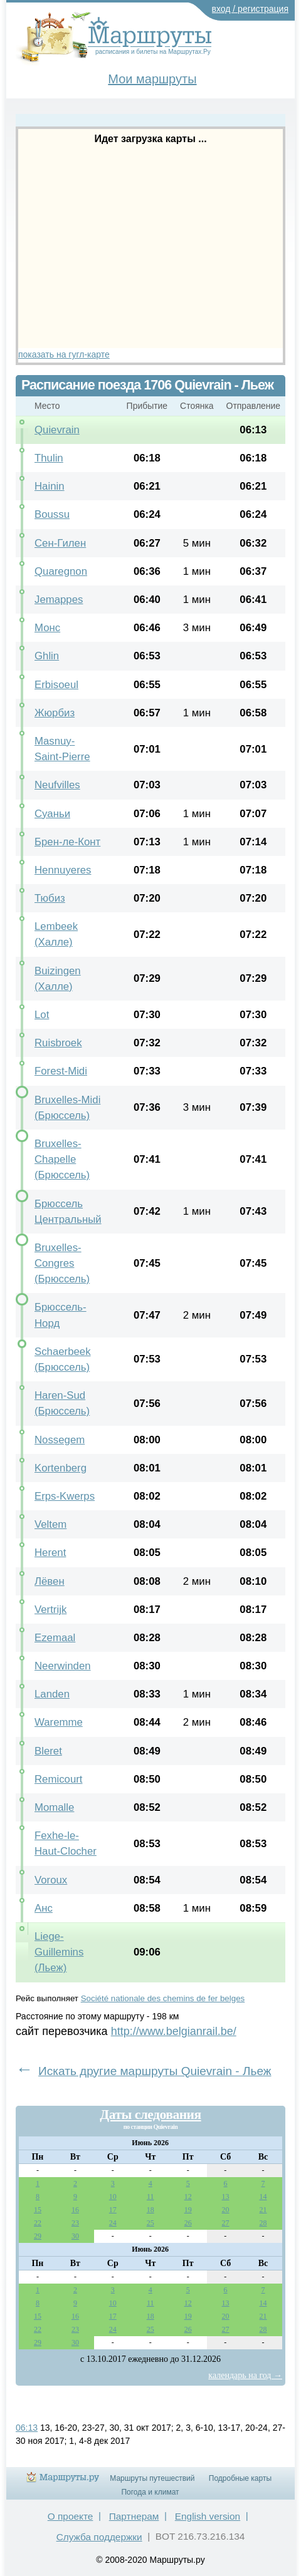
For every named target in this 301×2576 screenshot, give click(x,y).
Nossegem (59, 1440)
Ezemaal (54, 1638)
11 (150, 2196)
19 (188, 2209)
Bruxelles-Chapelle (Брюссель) (62, 1159)
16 (75, 2209)
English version (207, 2516)
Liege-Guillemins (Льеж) (58, 1952)
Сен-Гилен (60, 543)
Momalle (54, 1807)
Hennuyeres (63, 870)
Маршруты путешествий (152, 2478)
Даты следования (150, 2114)
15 (37, 2209)
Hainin (49, 486)
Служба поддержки (99, 2537)
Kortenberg (60, 1468)
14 (263, 2196)
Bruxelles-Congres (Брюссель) (62, 1263)
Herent (50, 1552)
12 (188, 2196)
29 (37, 2236)
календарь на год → (245, 2375)
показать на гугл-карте (64, 354)
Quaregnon (60, 571)
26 (188, 2222)
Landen (52, 1694)
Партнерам (134, 2516)
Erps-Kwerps (64, 1496)
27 (226, 2222)
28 (263, 2222)
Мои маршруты (152, 79)
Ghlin (46, 656)
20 (226, 2209)
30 (75, 2236)
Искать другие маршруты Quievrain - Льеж (154, 2071)
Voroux (50, 1880)
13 (226, 2196)
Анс (43, 1908)
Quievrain (57, 430)
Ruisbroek (58, 1043)
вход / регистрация (250, 9)
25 (150, 2222)
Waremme (58, 1722)
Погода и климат (150, 2492)
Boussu (52, 514)
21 (263, 2209)
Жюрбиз (54, 713)
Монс (47, 628)
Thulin (48, 458)
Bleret (48, 1751)
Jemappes (58, 599)
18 (150, 2209)
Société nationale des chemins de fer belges (163, 1998)
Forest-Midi (60, 1071)
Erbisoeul (56, 685)
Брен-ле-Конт (67, 842)
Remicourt (58, 1779)
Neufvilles (57, 785)
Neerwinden (62, 1666)
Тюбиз (49, 898)
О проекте (70, 2516)
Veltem (50, 1524)
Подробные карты (240, 2478)
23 (75, 2222)
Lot (41, 1015)
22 (37, 2222)
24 (113, 2222)
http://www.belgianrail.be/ (173, 2031)
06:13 (27, 2428)
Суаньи (52, 814)
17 (113, 2209)
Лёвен (49, 1581)
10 (113, 2196)
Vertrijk (50, 1609)
